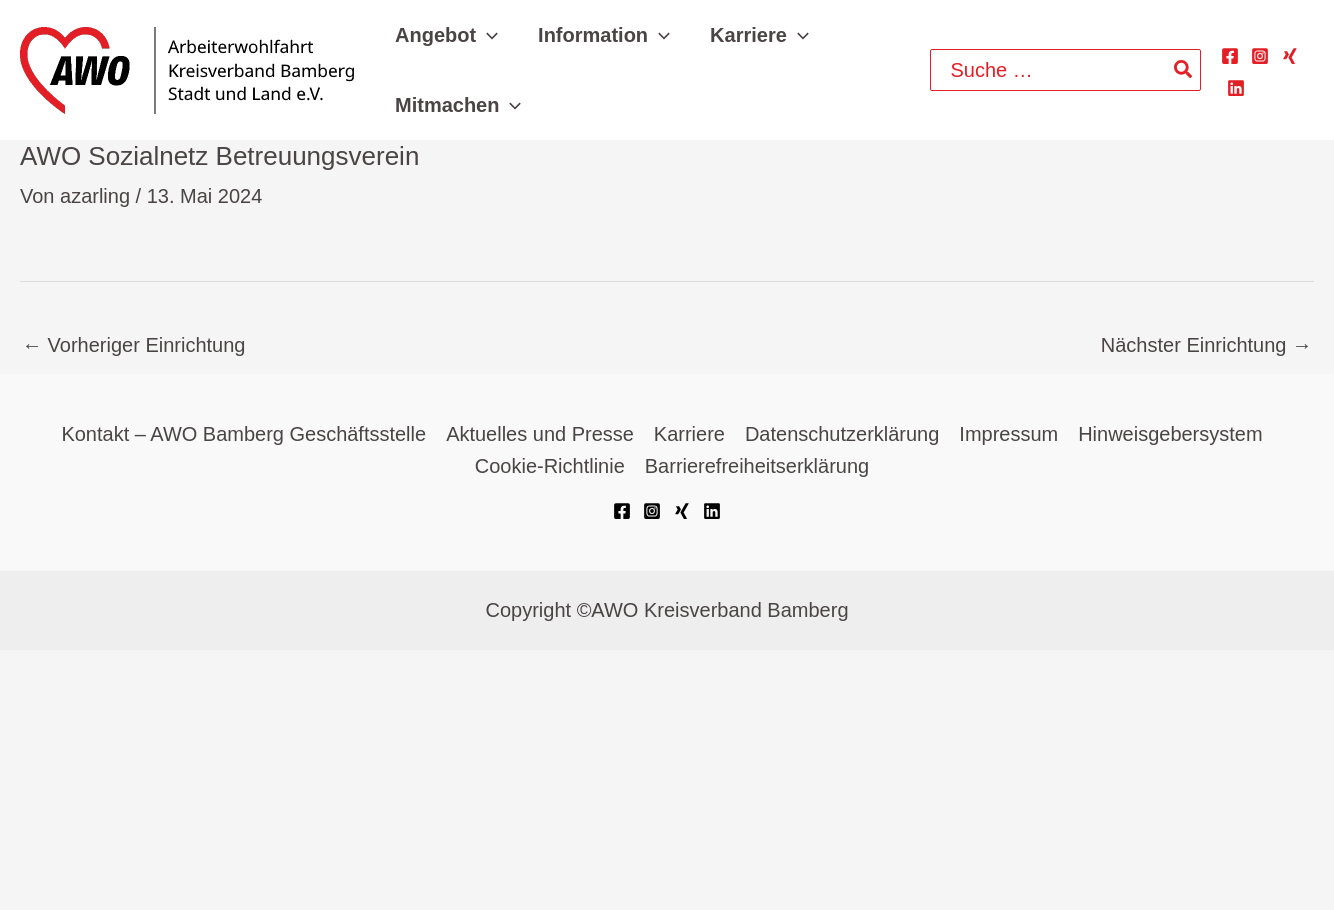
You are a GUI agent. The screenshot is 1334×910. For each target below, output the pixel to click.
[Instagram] (1260, 56)
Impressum (1009, 435)
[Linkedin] (1236, 88)
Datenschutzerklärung (842, 435)
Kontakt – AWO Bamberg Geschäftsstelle (243, 435)
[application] (487, 35)
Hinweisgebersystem (1170, 435)
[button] (446, 35)
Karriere (689, 435)
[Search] (1184, 70)
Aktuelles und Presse (540, 435)
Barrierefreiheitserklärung (757, 467)
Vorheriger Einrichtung (133, 345)
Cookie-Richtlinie (550, 467)
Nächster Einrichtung (1206, 345)
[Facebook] (1230, 56)
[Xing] (1290, 56)
